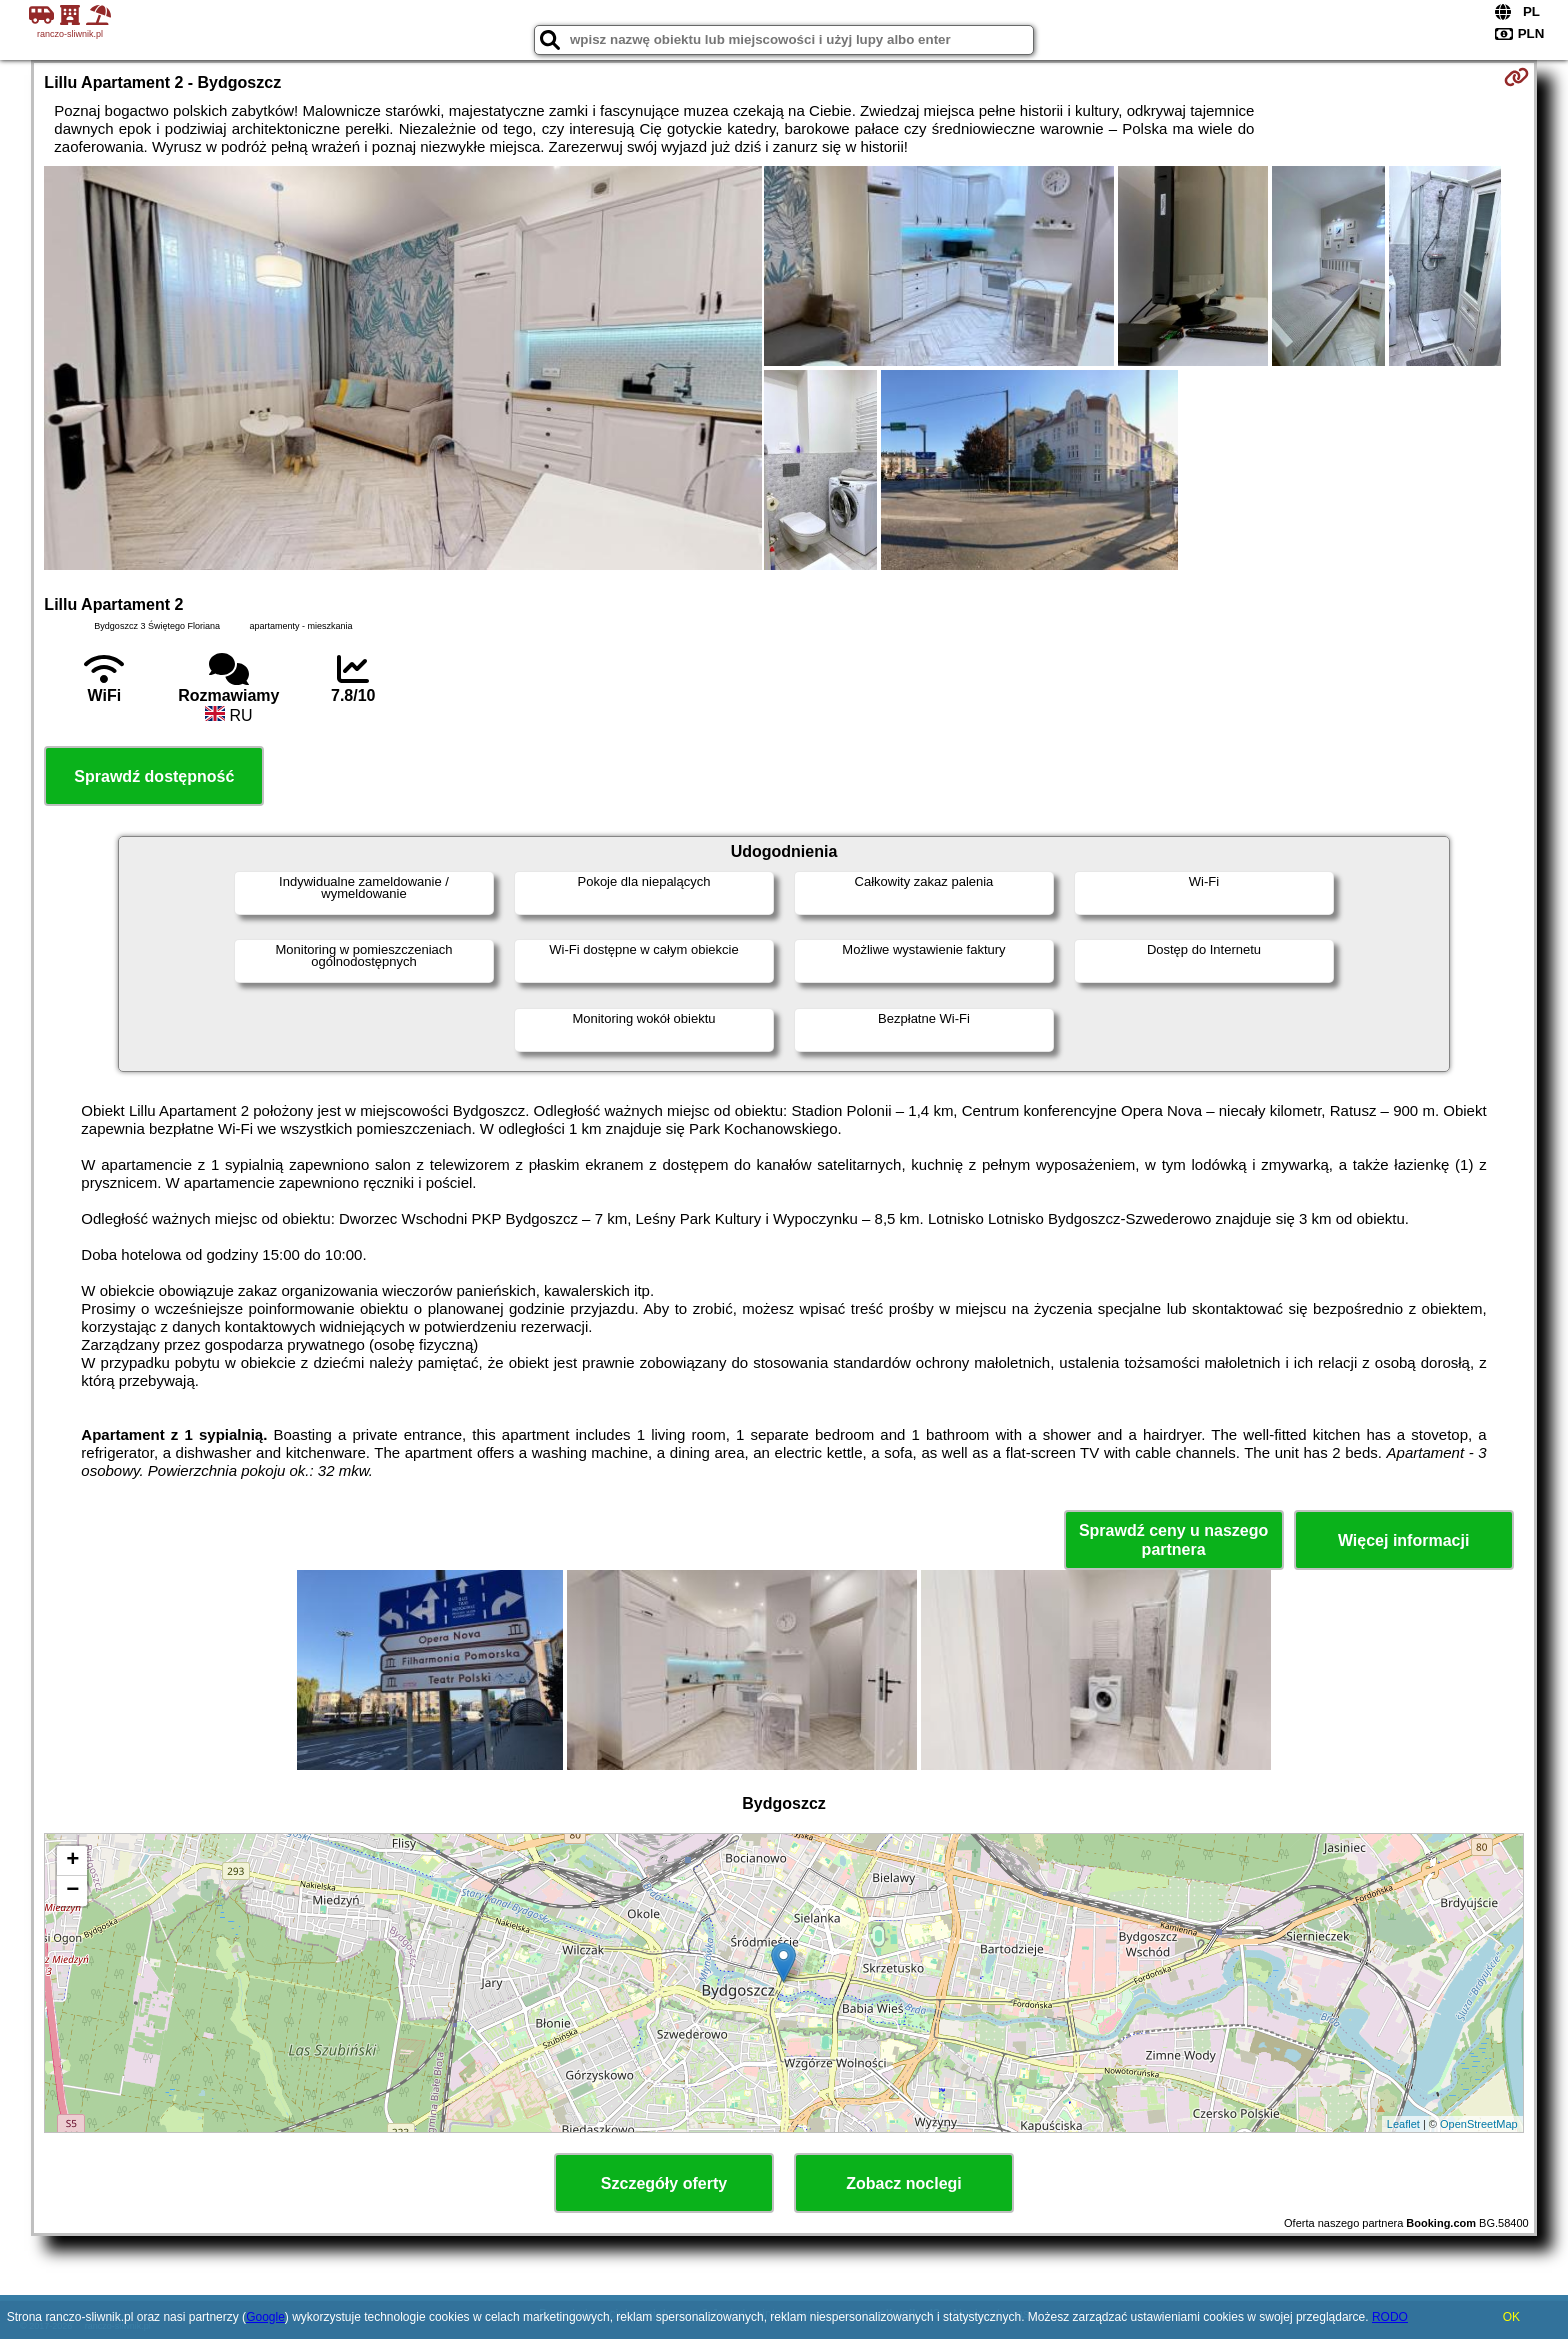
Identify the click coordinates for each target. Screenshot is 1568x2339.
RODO (1390, 2317)
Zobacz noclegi (904, 2183)
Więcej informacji (1403, 1540)
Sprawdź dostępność (154, 776)
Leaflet (1403, 2124)
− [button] (72, 1891)
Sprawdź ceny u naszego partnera (1173, 1540)
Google (265, 2317)
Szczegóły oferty (664, 2183)
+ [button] (72, 1861)
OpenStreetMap (1479, 2124)
